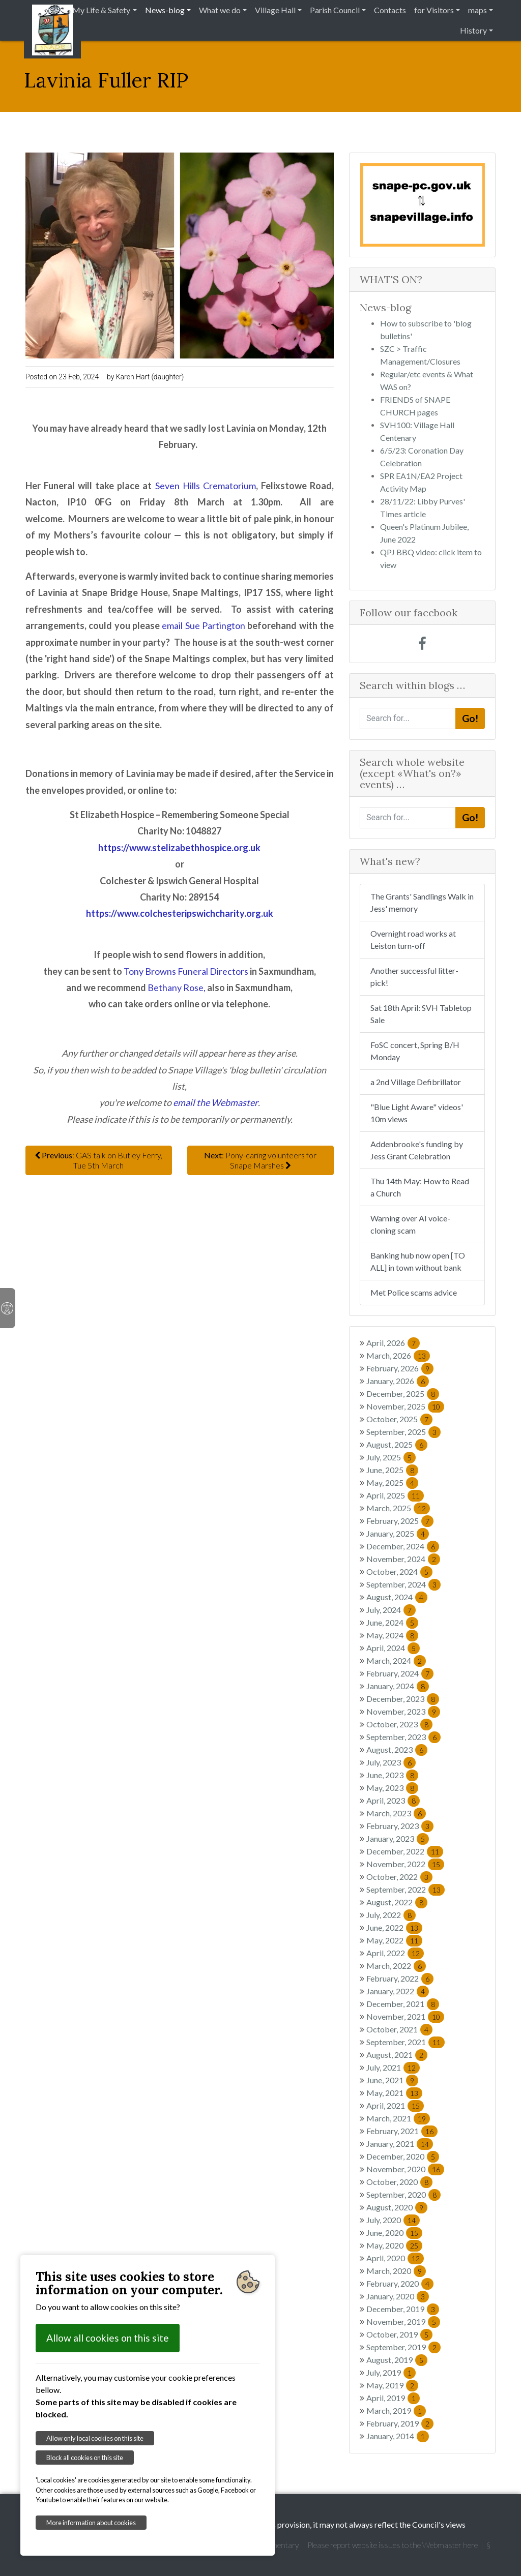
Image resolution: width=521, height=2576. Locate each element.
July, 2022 (391, 1915)
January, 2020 (397, 2296)
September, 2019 (403, 2347)
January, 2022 (397, 1991)
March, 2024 (396, 1660)
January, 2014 (397, 2436)
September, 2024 (403, 1584)
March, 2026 (398, 1355)
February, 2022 (399, 1978)
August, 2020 (396, 2207)
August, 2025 (396, 1444)
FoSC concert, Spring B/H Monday (414, 1051)
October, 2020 (399, 2181)
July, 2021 (393, 2067)
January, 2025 (397, 1533)
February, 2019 (399, 2423)
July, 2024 (391, 1609)
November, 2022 (405, 1864)
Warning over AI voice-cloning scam (410, 1224)
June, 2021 (392, 2080)
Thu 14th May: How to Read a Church (419, 1187)
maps (477, 10)
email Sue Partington (203, 625)
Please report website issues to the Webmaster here (392, 2545)
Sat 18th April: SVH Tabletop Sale (421, 1014)
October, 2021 (399, 2029)
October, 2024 (399, 1571)
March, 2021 (398, 2118)
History (473, 30)
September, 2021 (405, 2042)
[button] (369, 205)
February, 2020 (399, 2283)
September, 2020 (403, 2194)
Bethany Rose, (177, 987)
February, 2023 (399, 1826)
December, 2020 (402, 2156)
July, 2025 (391, 1457)
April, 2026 (393, 1342)
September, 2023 (403, 1737)
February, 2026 (399, 1368)
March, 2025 (398, 1508)
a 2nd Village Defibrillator (415, 1082)
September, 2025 (403, 1431)
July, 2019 (391, 2372)
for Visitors (434, 10)
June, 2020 (394, 2232)
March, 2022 (396, 1965)
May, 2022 (394, 1940)
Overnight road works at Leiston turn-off (413, 939)
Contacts (390, 10)
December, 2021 (402, 2004)
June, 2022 (394, 1927)
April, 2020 (395, 2258)
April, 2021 (395, 2105)
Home (47, 10)
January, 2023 (397, 1838)
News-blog (165, 10)
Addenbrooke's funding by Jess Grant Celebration (416, 1150)
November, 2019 (403, 2321)
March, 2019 (396, 2410)
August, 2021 (396, 2054)
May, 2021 (394, 2093)
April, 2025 (395, 1495)
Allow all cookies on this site (107, 2338)
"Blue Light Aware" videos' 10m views (416, 1113)
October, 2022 (399, 1876)
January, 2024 (397, 1686)
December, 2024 (402, 1546)
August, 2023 (396, 1749)
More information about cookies (91, 2523)
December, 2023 (402, 1698)
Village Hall (275, 10)
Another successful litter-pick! (414, 976)
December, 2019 (402, 2309)
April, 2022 (395, 1953)
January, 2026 (397, 1381)
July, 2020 (393, 2220)
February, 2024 (399, 1673)
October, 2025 (399, 1419)
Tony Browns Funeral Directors (186, 971)
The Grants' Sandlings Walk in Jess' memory (422, 902)
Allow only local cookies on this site (94, 2438)
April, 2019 (393, 2398)
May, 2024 (392, 1635)
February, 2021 (402, 2131)
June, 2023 (392, 1775)
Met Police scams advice (413, 1292)
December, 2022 (404, 1851)
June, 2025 (392, 1470)
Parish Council (335, 10)
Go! (470, 718)
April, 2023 (393, 1800)
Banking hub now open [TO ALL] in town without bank (417, 1261)
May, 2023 (392, 1787)
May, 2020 (394, 2245)
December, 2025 (402, 1393)
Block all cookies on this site (84, 2457)
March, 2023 (396, 1813)
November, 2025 (405, 1406)
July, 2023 (391, 1762)
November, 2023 (403, 1711)
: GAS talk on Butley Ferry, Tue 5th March (98, 1160)
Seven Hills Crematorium (205, 485)
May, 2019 (392, 2385)
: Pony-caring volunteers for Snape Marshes (260, 1160)
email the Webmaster (215, 1102)
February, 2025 (399, 1520)
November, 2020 (405, 2169)
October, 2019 (399, 2334)
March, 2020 (396, 2270)
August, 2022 (396, 1902)
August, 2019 (396, 2359)
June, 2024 (392, 1622)
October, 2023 (399, 1724)
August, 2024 (396, 1597)
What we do (220, 10)
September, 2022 (405, 1889)
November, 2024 (403, 1559)
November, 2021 (405, 2016)
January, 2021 (399, 2143)
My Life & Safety (101, 10)
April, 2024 (393, 1648)
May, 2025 (392, 1482)
